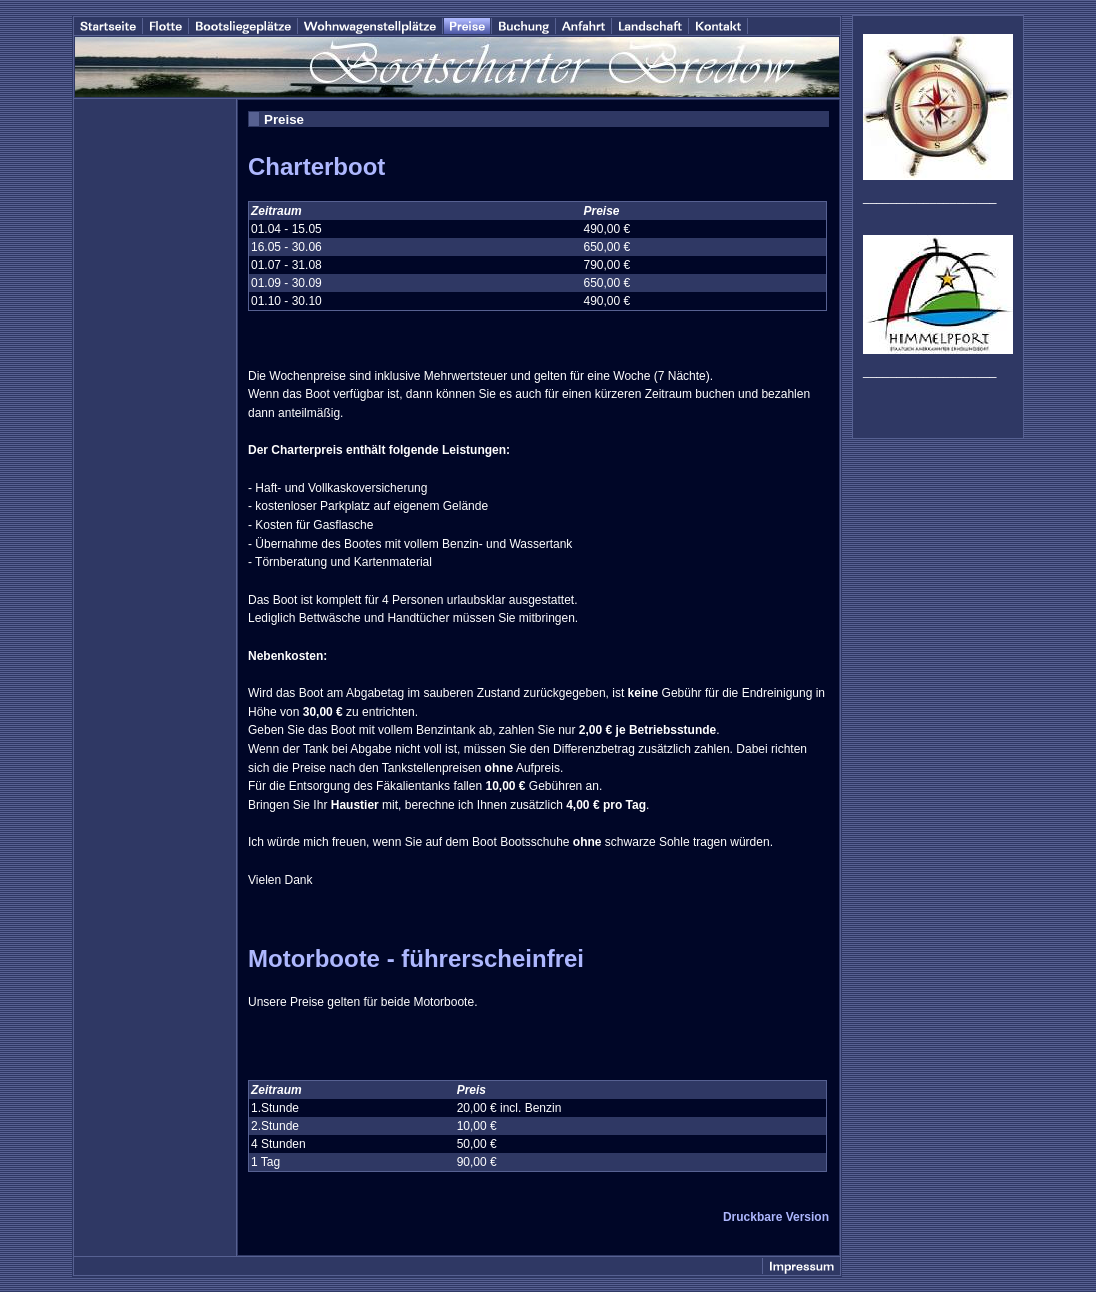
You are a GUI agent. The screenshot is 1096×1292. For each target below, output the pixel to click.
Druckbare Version (776, 1217)
